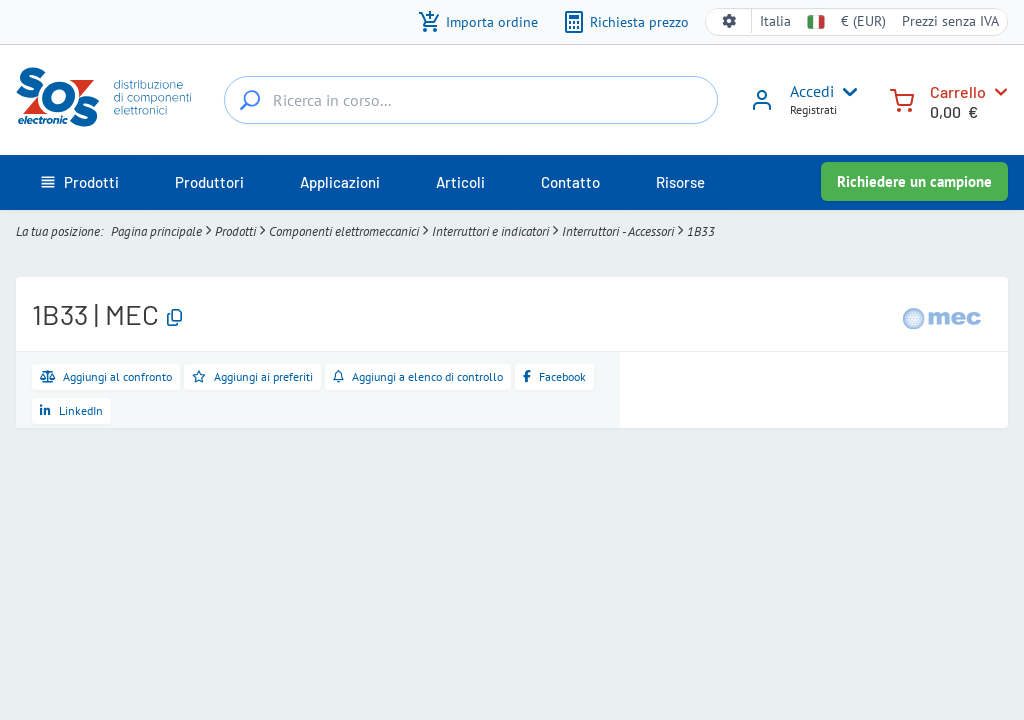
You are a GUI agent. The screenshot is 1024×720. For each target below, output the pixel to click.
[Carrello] (902, 98)
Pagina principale (156, 231)
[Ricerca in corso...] (250, 100)
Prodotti (235, 231)
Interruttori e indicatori (490, 231)
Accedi (812, 91)
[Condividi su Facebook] (554, 377)
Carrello (958, 91)
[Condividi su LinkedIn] (71, 411)
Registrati (813, 109)
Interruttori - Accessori (618, 231)
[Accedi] (762, 107)
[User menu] (846, 92)
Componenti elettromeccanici (344, 231)
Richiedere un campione (914, 181)
